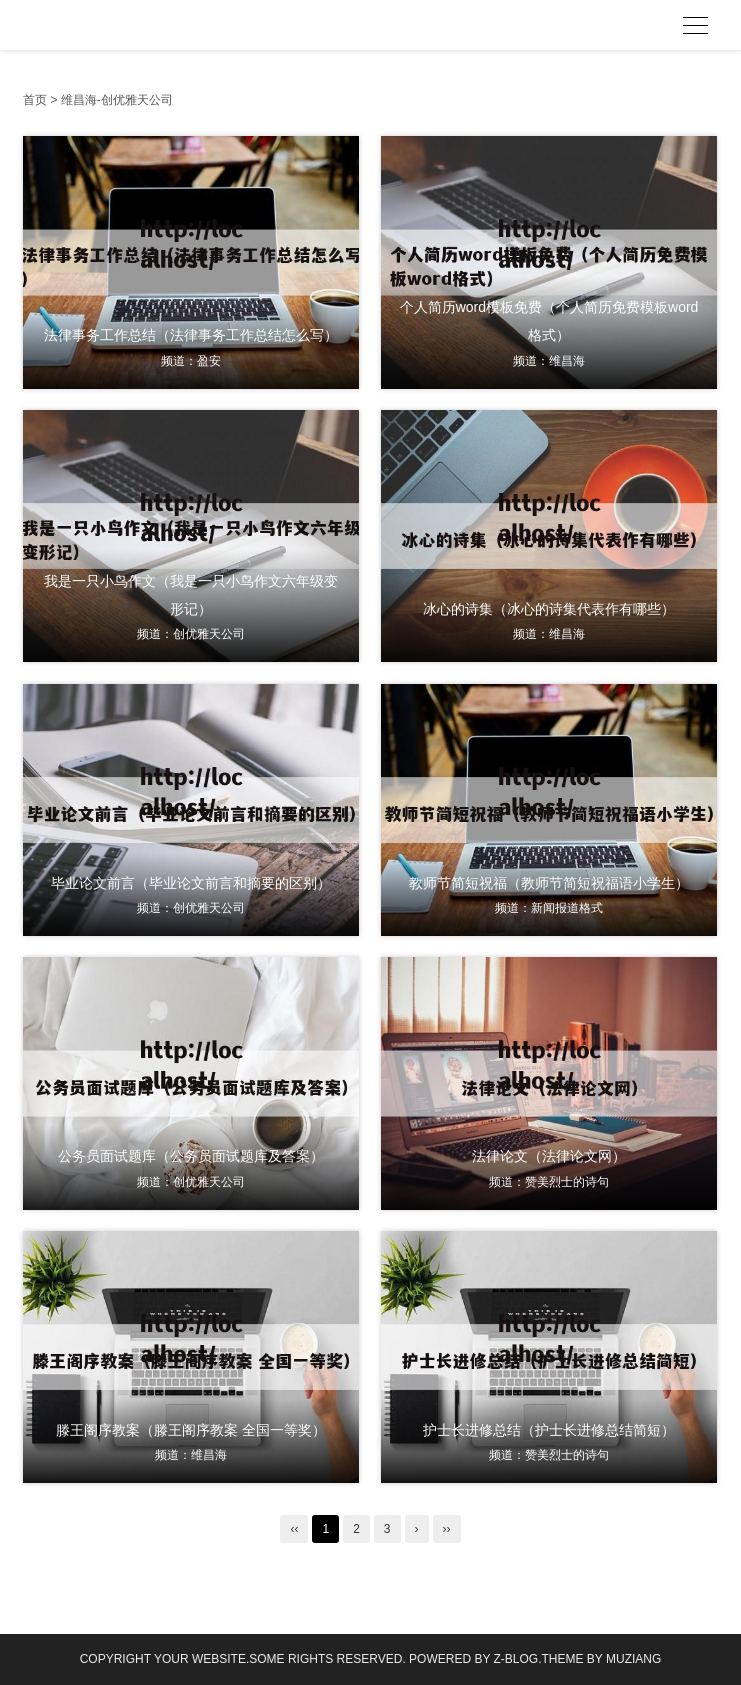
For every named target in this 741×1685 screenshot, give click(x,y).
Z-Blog (516, 1659)
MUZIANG (633, 1659)
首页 (35, 100)
